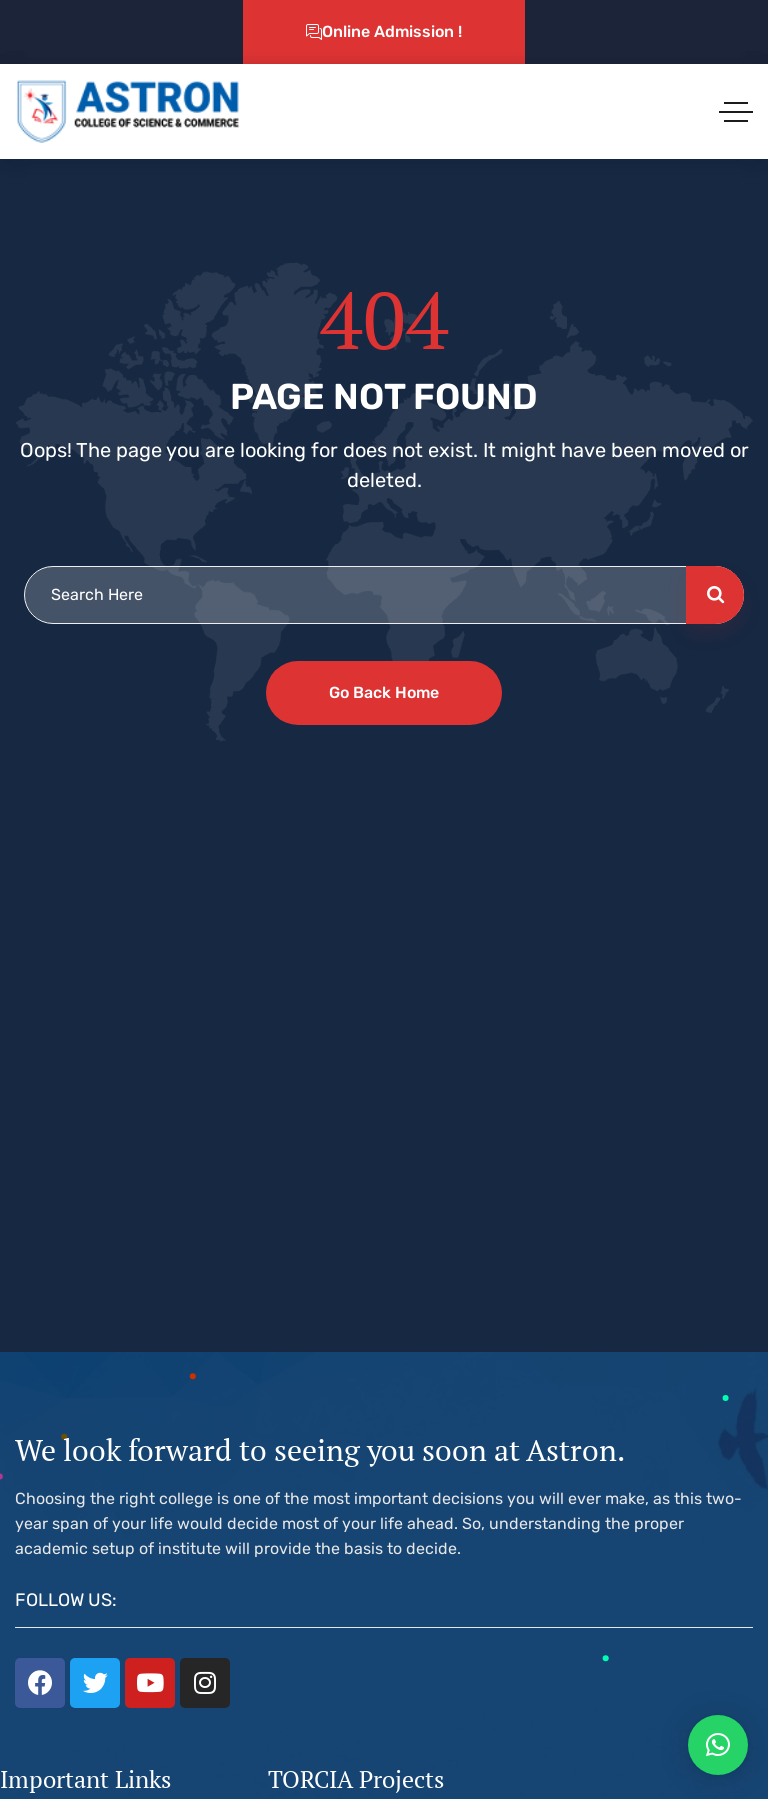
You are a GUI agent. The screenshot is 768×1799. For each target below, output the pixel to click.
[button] (718, 1745)
